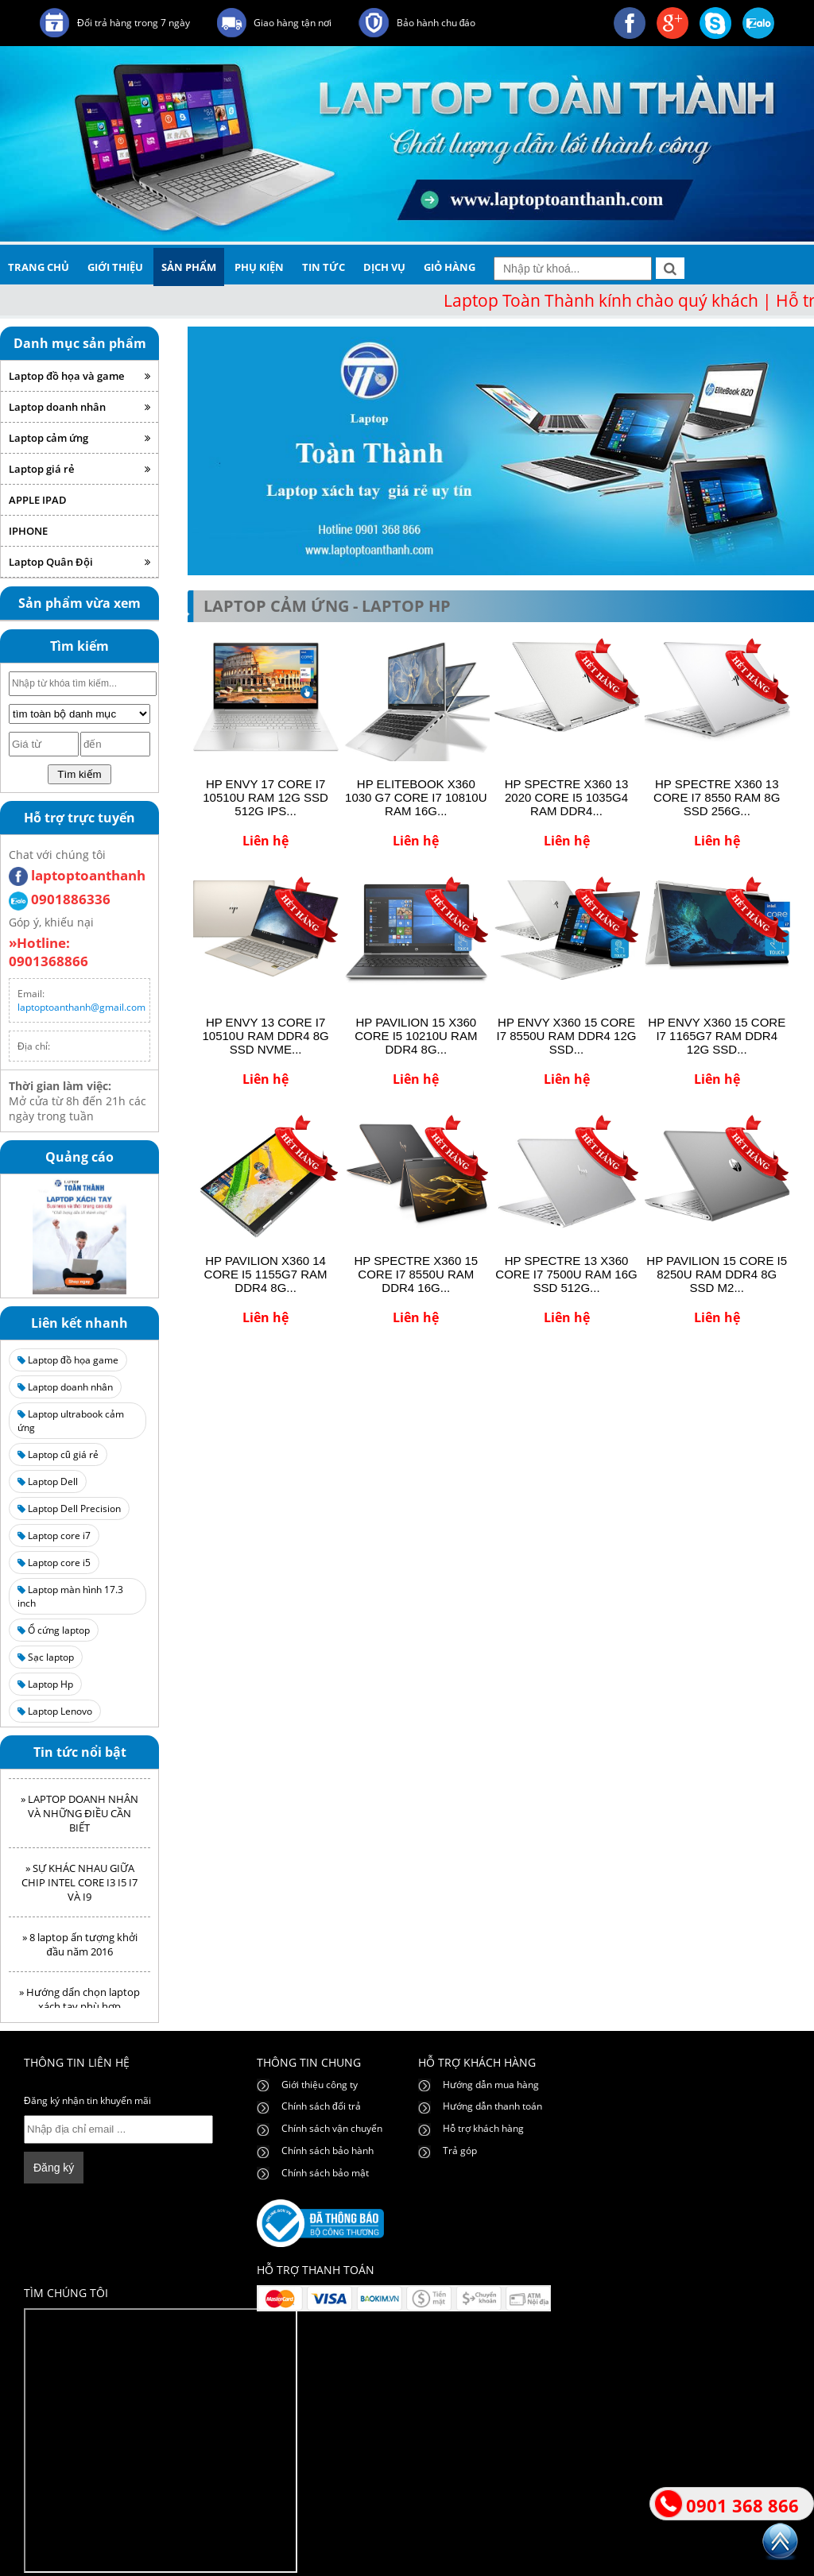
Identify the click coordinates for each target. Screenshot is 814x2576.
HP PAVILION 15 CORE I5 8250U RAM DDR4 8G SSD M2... (716, 1274)
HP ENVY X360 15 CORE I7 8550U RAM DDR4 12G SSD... (567, 1035)
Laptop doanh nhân (79, 407)
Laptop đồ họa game (67, 1360)
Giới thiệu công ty (319, 2084)
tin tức (323, 267)
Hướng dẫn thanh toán (492, 2106)
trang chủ (38, 267)
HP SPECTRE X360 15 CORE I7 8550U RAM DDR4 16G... (416, 1274)
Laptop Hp (45, 1684)
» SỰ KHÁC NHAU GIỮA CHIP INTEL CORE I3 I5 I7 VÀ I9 (79, 1887)
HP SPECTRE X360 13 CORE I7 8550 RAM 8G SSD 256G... (716, 797)
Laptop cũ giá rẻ (58, 1454)
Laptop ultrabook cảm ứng (70, 1420)
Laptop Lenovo (54, 1711)
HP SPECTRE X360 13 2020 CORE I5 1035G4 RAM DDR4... (567, 797)
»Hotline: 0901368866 (48, 952)
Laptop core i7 (54, 1535)
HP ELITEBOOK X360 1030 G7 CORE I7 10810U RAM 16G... (415, 797)
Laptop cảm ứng (79, 438)
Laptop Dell (47, 1481)
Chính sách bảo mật (325, 2173)
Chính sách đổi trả (321, 2106)
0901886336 (59, 899)
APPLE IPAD (38, 500)
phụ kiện (259, 267)
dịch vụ (384, 267)
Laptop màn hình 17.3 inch (70, 1596)
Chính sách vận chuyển (331, 2128)
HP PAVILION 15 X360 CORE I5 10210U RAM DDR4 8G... (416, 1035)
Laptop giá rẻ (79, 469)
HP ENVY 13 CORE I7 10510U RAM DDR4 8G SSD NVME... (265, 1035)
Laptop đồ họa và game (79, 376)
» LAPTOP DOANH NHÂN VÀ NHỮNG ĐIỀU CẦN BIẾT (79, 1818)
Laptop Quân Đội (79, 562)
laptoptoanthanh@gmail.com (81, 1007)
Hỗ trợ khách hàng (483, 2128)
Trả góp (460, 2150)
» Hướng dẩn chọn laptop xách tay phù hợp (79, 2004)
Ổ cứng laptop (53, 1630)
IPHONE (28, 531)
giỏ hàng (449, 267)
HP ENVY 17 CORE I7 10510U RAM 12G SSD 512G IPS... (265, 797)
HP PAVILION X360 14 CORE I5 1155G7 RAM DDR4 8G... (266, 1274)
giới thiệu (115, 267)
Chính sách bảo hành (327, 2150)
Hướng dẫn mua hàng (491, 2084)
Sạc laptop (45, 1657)
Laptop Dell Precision (69, 1508)
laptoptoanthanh (77, 875)
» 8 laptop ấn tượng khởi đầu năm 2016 (80, 1949)
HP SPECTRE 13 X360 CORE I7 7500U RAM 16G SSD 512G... (566, 1274)
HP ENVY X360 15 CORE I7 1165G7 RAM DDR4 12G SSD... (716, 1035)
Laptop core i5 (54, 1562)
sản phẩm (188, 267)
